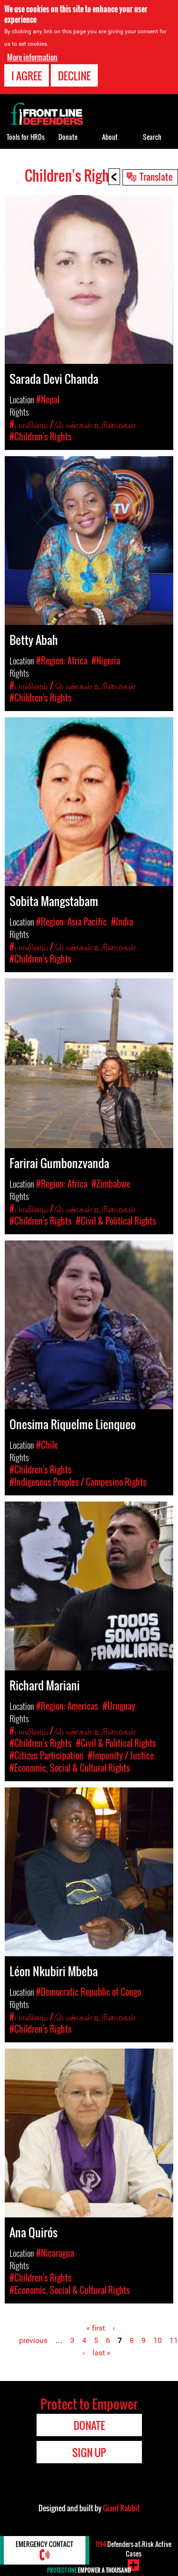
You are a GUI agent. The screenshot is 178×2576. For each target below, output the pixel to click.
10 (157, 2340)
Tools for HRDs (26, 137)
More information (32, 57)
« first (95, 2327)
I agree (26, 75)
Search (152, 137)
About (110, 137)
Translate (156, 176)
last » (102, 2352)
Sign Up (89, 2452)
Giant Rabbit (121, 2508)
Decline (74, 75)
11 (173, 2340)
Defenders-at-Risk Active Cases (133, 2548)
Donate (67, 137)
